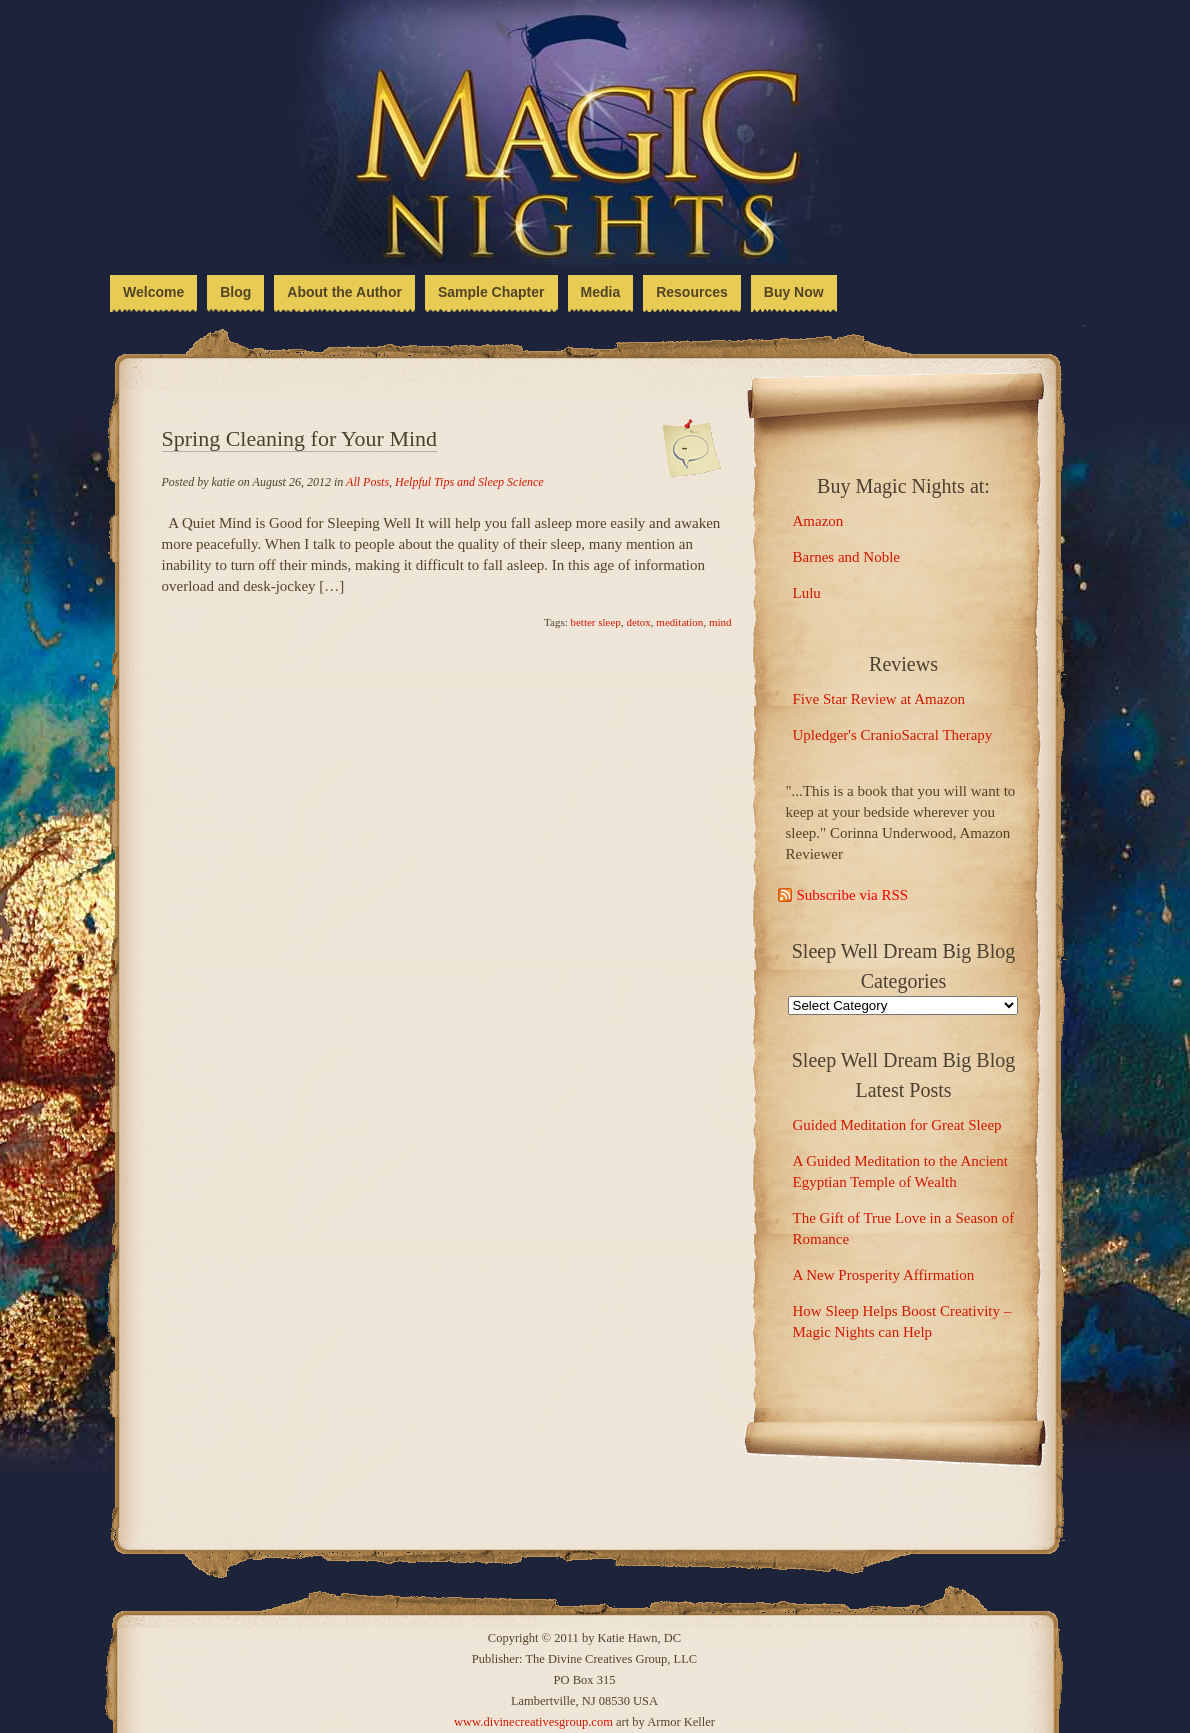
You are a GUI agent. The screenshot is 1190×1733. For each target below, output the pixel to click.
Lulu (807, 593)
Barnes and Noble (846, 557)
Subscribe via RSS (853, 895)
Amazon (818, 521)
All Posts (367, 482)
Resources (692, 292)
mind (720, 622)
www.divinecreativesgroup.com (533, 1722)
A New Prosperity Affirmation (884, 1275)
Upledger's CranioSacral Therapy (893, 735)
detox (638, 622)
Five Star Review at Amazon (879, 699)
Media (601, 292)
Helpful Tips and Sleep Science (469, 482)
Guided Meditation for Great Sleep (897, 1125)
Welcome (153, 292)
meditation (679, 622)
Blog (235, 292)
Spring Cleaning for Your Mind (300, 438)
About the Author (344, 292)
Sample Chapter (491, 292)
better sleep (595, 622)
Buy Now (794, 292)
